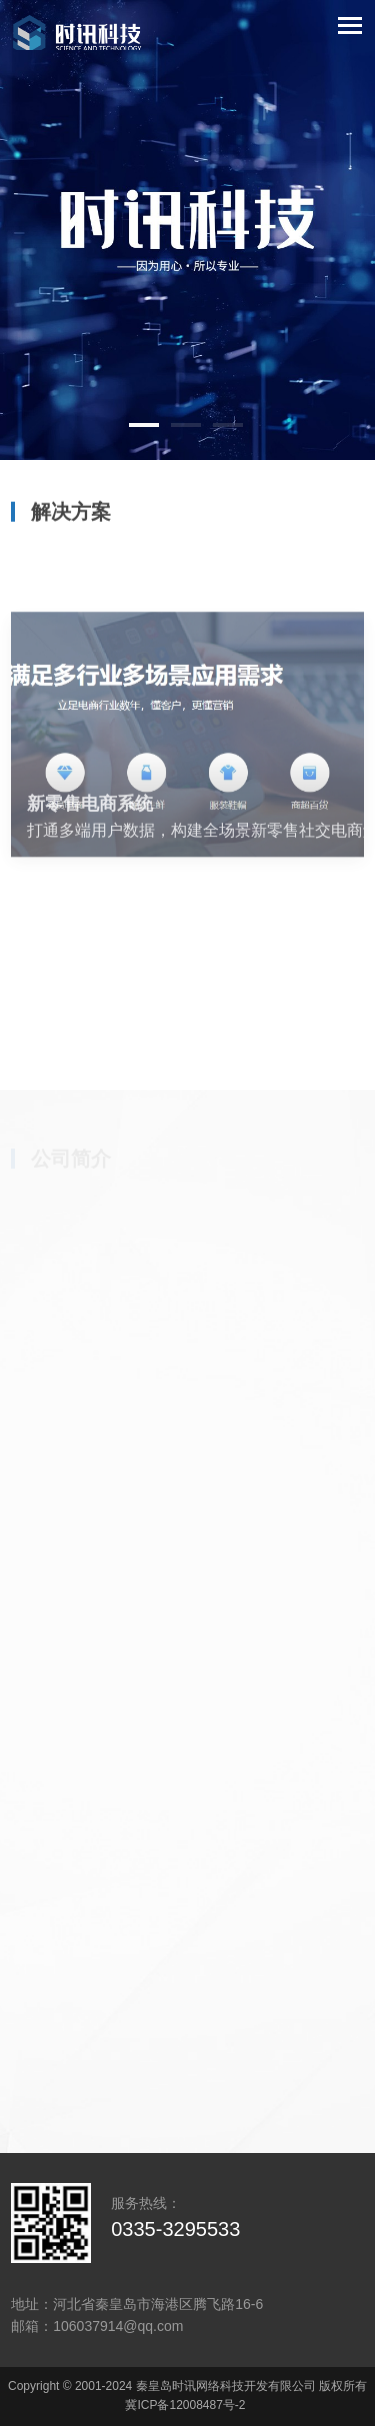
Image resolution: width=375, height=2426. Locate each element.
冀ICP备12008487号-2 (185, 2405)
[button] (144, 425)
